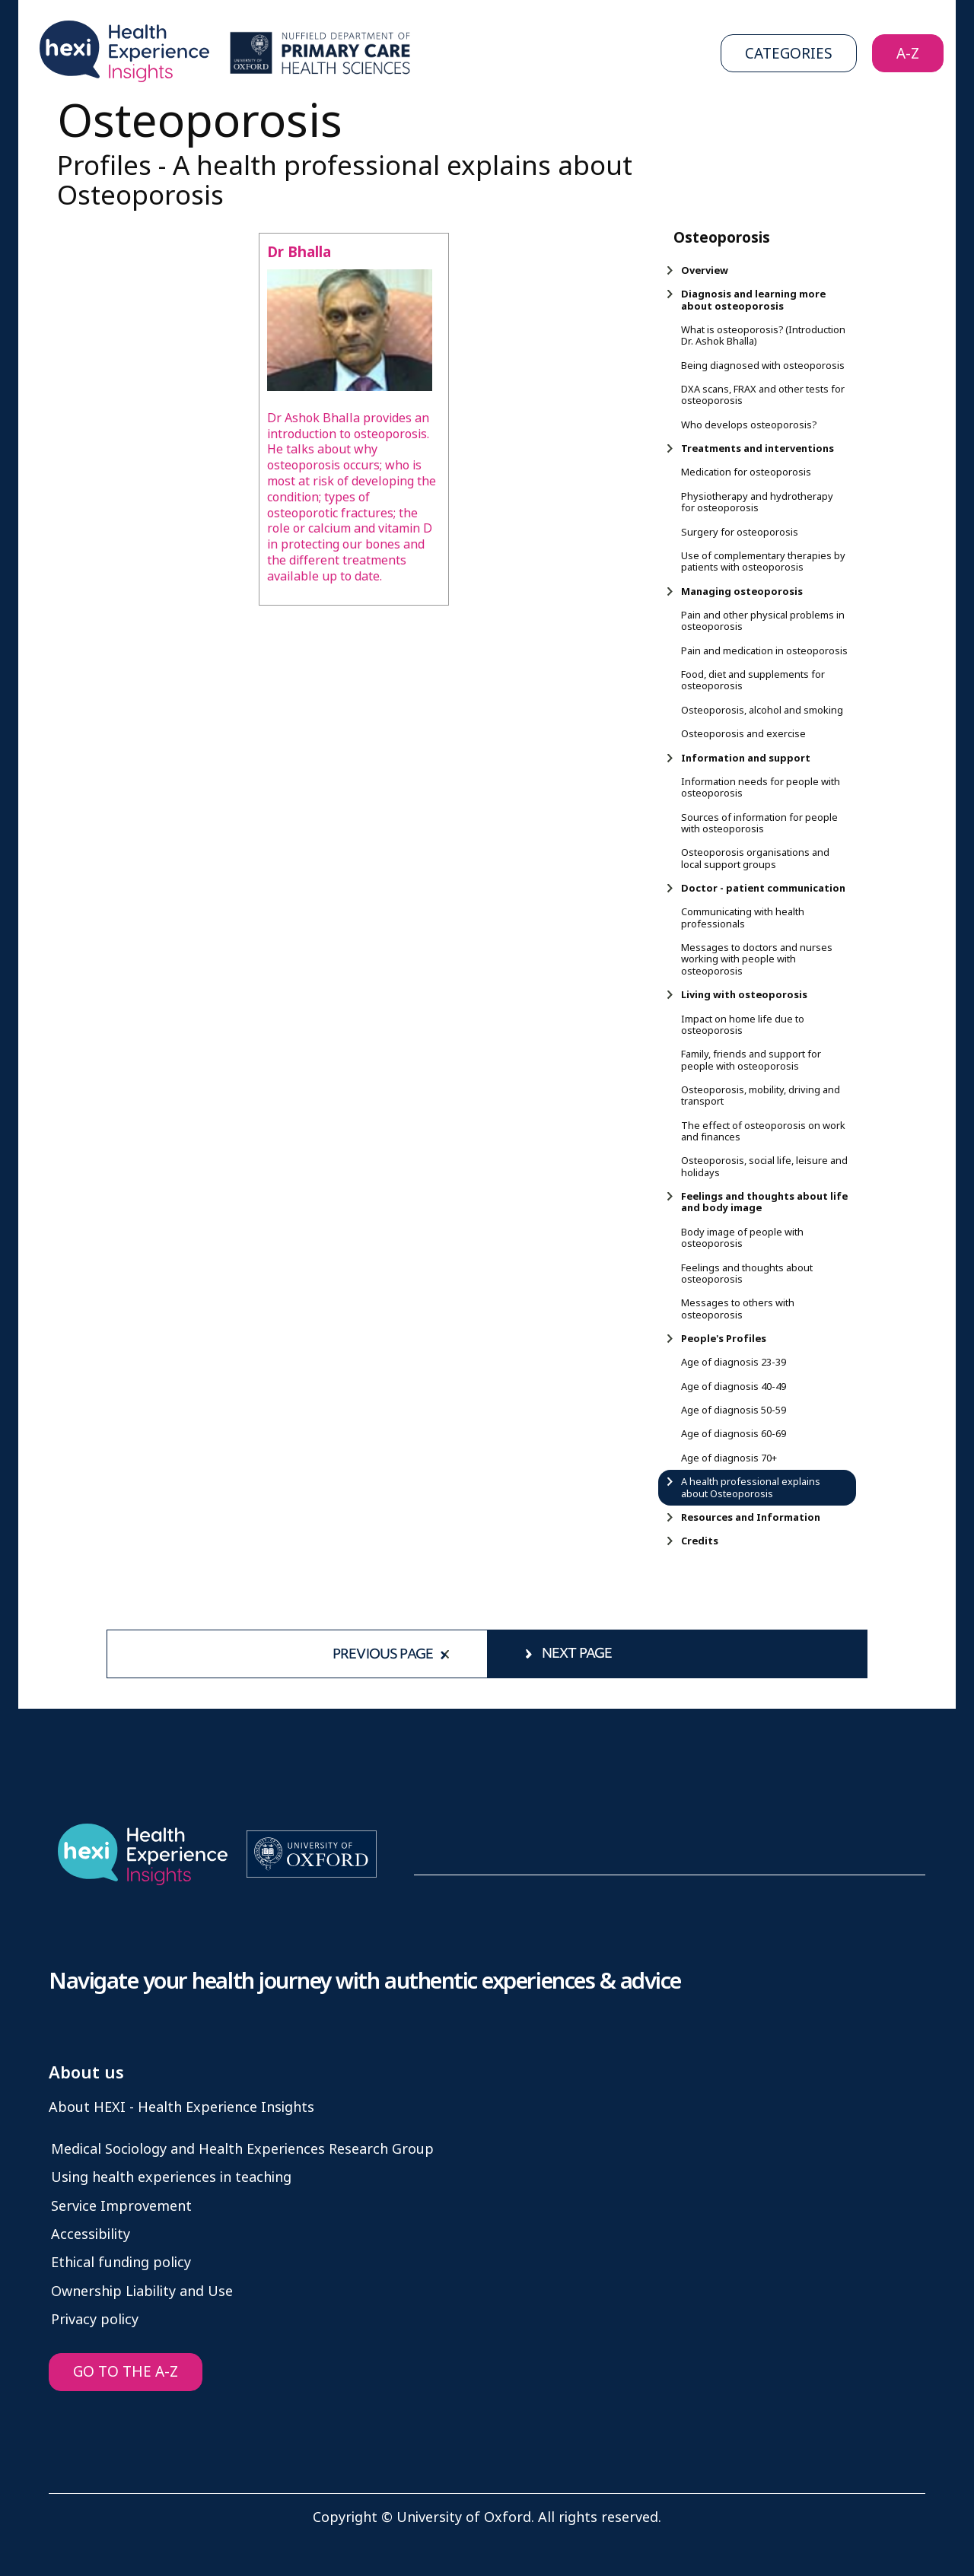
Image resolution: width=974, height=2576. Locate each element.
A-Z (907, 53)
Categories (788, 53)
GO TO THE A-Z (125, 2371)
